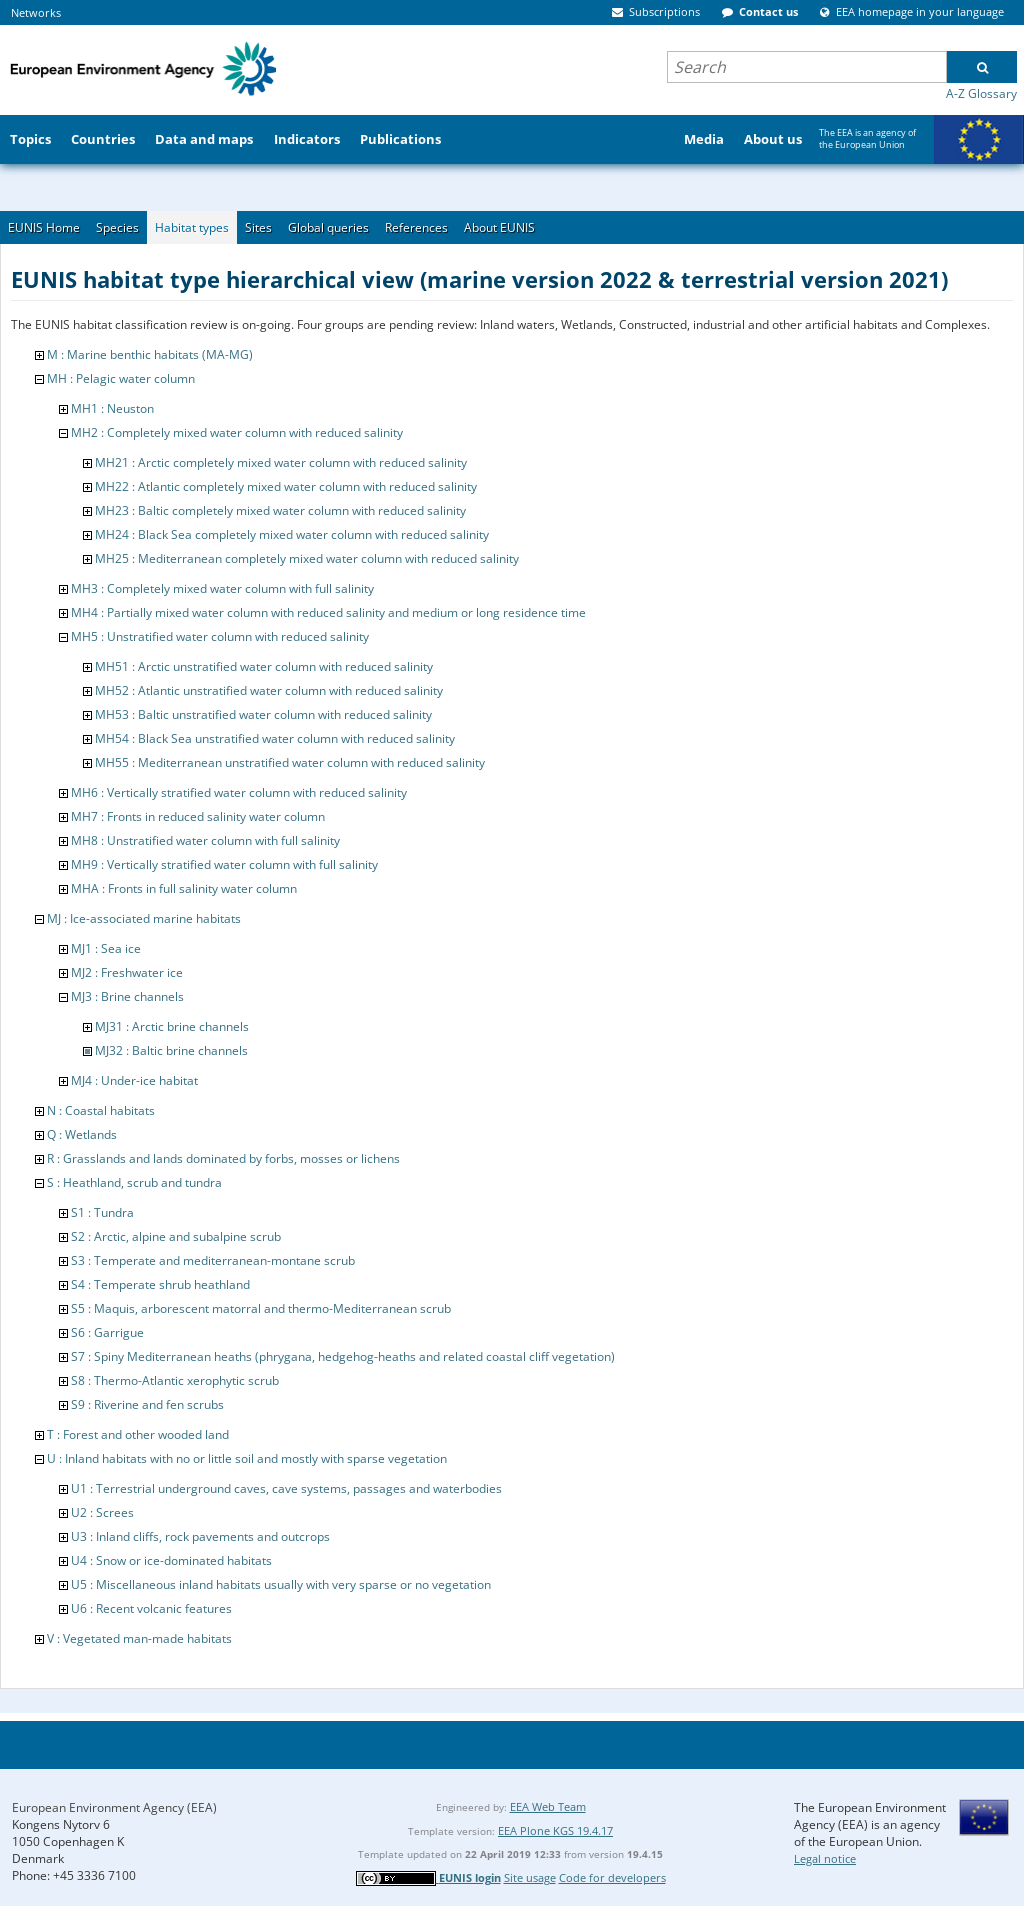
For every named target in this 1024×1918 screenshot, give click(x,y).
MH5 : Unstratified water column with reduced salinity (220, 636)
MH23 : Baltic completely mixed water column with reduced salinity (280, 510)
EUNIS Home (44, 227)
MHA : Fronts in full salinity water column (184, 888)
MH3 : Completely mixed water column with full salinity (222, 588)
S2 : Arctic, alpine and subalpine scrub (176, 1236)
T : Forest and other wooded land (138, 1434)
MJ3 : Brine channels (127, 996)
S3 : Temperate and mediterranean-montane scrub (213, 1260)
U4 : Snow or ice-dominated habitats (171, 1560)
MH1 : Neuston (112, 408)
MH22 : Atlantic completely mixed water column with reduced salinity (286, 486)
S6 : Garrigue (107, 1332)
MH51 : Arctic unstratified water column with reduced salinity (264, 666)
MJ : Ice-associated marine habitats (144, 918)
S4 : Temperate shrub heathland (160, 1284)
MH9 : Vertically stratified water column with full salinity (224, 864)
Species (117, 227)
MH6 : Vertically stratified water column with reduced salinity (239, 792)
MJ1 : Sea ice (106, 948)
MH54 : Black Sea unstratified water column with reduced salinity (275, 738)
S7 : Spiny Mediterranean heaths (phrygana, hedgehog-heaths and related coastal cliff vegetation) (343, 1356)
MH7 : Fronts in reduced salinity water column (198, 816)
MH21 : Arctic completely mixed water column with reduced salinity (281, 462)
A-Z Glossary (981, 93)
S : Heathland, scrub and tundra (134, 1182)
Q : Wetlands (82, 1134)
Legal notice (825, 1858)
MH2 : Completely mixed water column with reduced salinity (237, 432)
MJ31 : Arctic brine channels (172, 1026)
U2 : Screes (102, 1512)
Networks (36, 12)
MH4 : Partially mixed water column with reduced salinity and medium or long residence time (328, 612)
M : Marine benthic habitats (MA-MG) (150, 354)
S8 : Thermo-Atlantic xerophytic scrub (175, 1380)
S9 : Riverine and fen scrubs (147, 1404)
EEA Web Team (548, 1806)
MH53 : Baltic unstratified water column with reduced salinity (263, 714)
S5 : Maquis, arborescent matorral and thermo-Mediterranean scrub (261, 1308)
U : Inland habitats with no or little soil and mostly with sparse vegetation (247, 1458)
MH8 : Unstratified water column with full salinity (205, 840)
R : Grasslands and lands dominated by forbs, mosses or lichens (223, 1158)
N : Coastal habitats (101, 1110)
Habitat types (192, 227)
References (416, 227)
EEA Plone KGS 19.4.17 (555, 1830)
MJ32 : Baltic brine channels (171, 1050)
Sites (258, 227)
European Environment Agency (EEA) (114, 1807)
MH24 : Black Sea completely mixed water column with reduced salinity (292, 534)
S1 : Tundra (102, 1212)
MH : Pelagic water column (121, 378)
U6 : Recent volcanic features (151, 1608)
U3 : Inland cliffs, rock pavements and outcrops (200, 1536)
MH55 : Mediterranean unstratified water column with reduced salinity (290, 762)
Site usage (530, 1877)
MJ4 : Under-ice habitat (134, 1080)
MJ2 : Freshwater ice (127, 972)
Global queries (328, 227)
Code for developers (612, 1877)
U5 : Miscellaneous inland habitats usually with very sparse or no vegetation (281, 1584)
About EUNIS (499, 227)
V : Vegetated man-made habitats (139, 1638)
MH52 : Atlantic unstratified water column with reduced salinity (269, 690)
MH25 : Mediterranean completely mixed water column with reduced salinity (307, 558)
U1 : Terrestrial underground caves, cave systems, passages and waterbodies (286, 1488)
